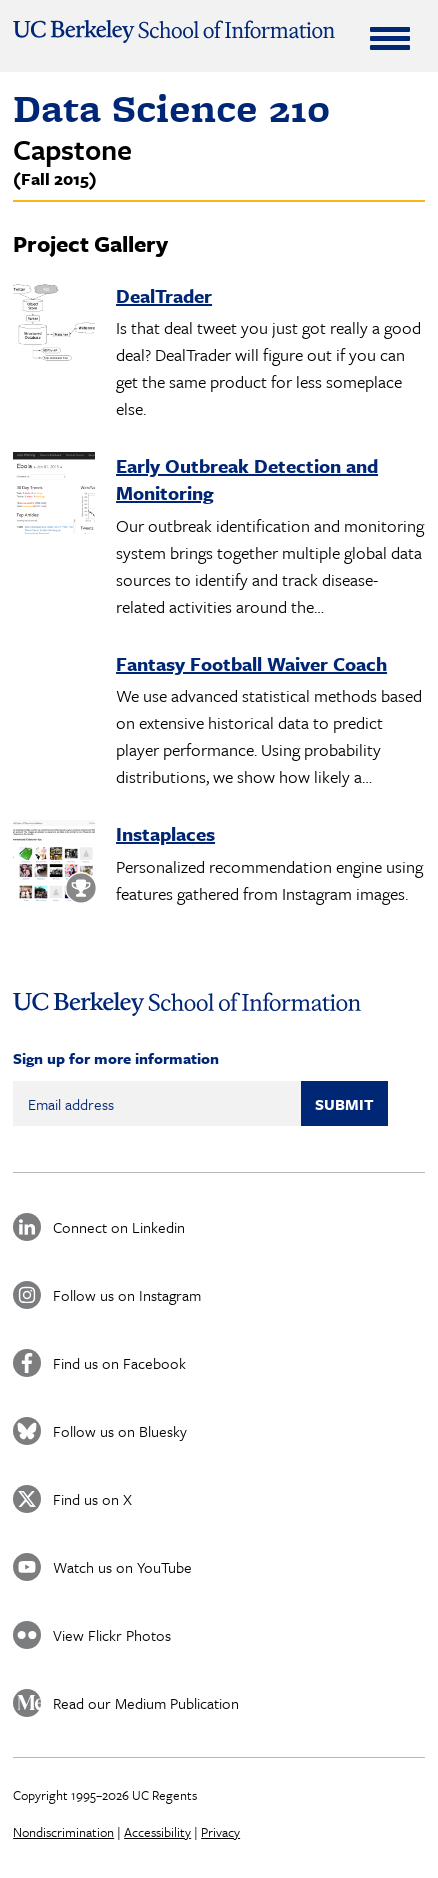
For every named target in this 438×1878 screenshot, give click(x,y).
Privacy (220, 1832)
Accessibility (157, 1832)
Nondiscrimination (63, 1832)
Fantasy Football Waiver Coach (251, 663)
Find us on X (92, 1499)
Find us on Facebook (119, 1363)
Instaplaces (165, 833)
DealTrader (164, 295)
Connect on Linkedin (119, 1227)
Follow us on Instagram (127, 1295)
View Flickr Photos (112, 1635)
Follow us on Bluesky (120, 1431)
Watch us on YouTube (122, 1567)
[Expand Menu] (390, 38)
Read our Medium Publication (146, 1703)
